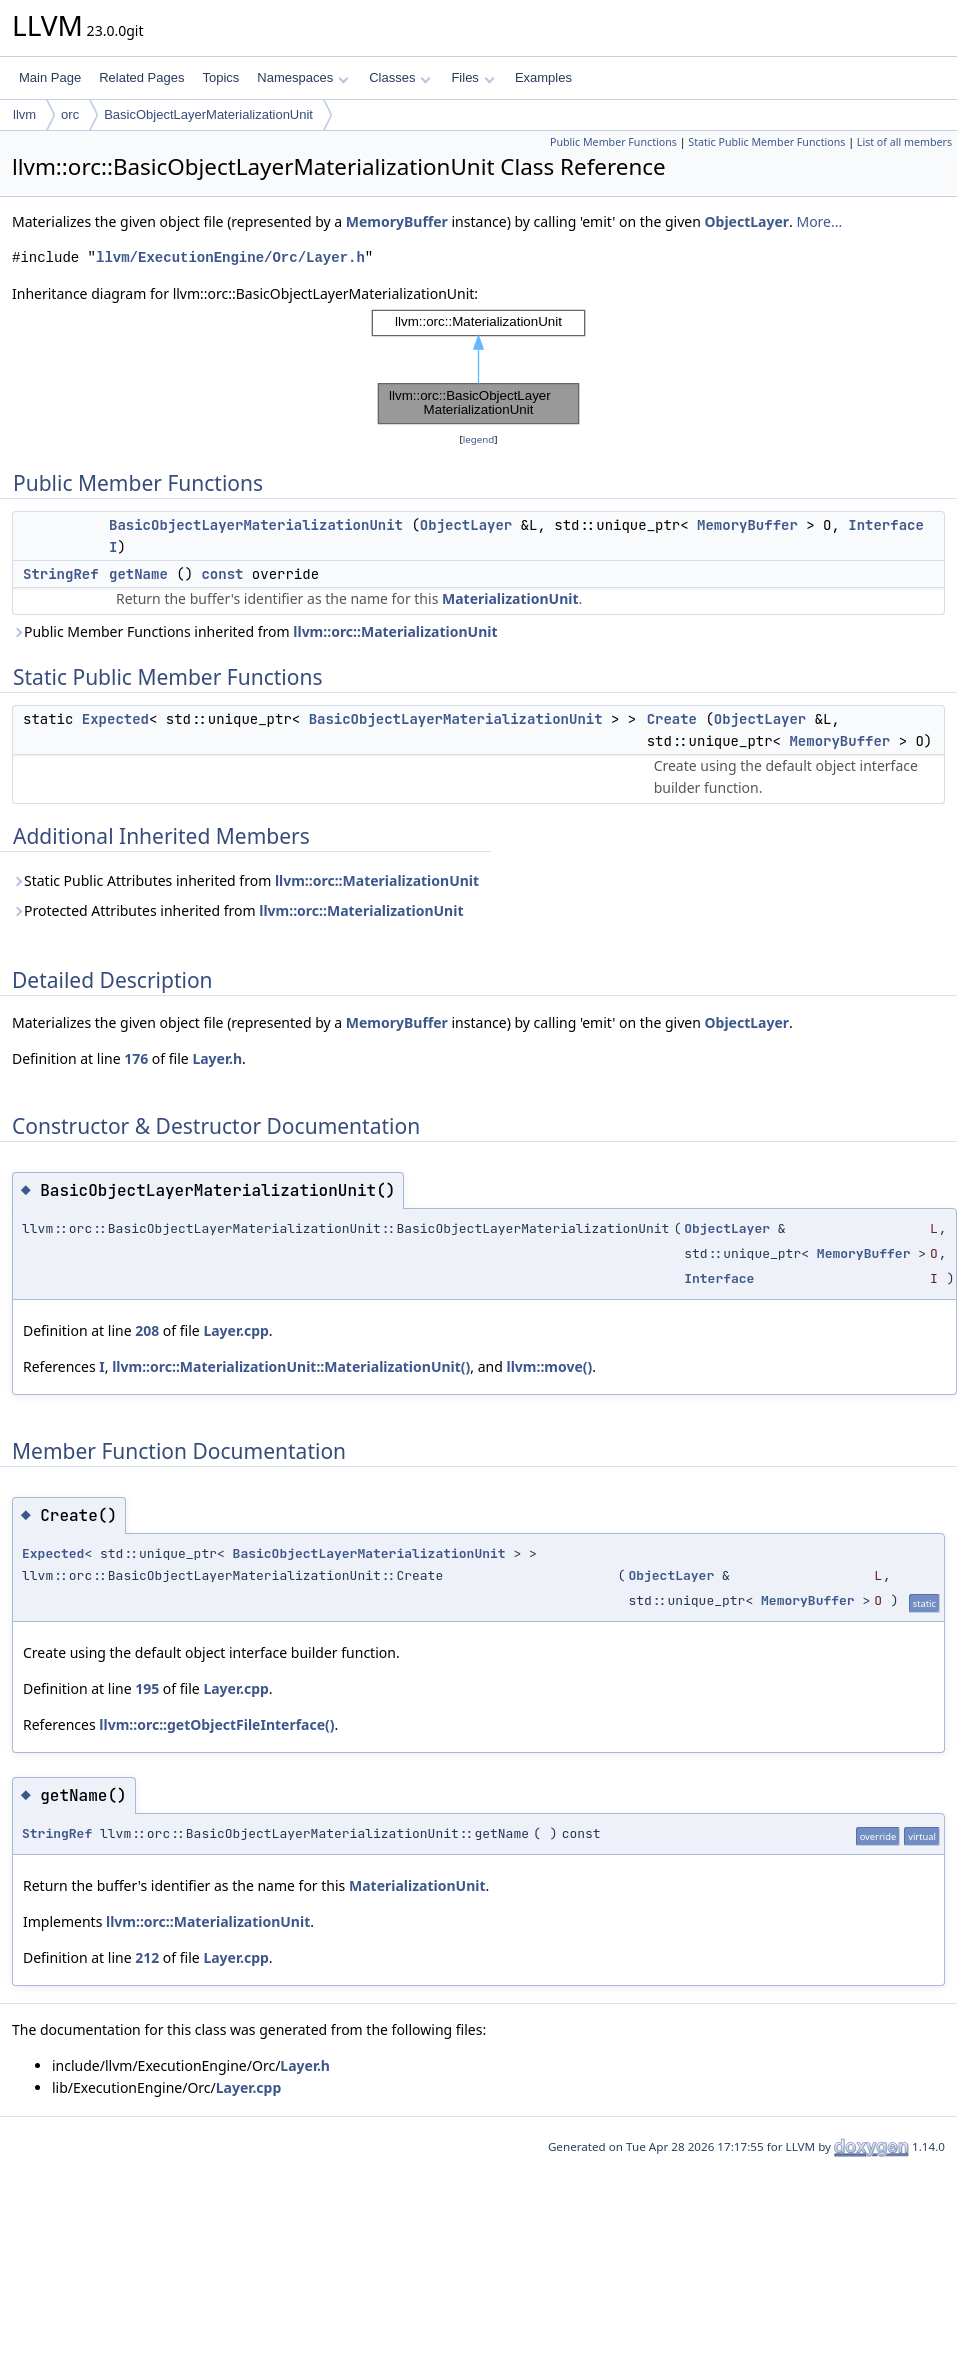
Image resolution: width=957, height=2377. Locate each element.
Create (672, 719)
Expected (115, 719)
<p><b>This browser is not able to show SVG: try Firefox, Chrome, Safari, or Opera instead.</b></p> (478, 367)
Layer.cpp (235, 1330)
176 (136, 1058)
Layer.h (217, 1058)
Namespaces (302, 77)
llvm (24, 114)
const (222, 574)
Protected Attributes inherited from (237, 910)
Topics (220, 77)
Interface (886, 525)
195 (147, 1688)
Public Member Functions (613, 142)
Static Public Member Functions (766, 142)
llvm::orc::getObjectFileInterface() (216, 1724)
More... (819, 221)
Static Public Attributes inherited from (245, 880)
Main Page (50, 77)
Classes (400, 77)
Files (472, 77)
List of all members (904, 142)
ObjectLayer (746, 221)
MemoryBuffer (397, 221)
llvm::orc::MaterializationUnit (395, 631)
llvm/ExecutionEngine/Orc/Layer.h (230, 257)
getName (138, 574)
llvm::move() (550, 1366)
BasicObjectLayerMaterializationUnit (208, 114)
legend (479, 439)
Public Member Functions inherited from (255, 631)
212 (147, 1957)
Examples (543, 77)
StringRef (61, 574)
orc (70, 114)
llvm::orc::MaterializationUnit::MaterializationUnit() (291, 1366)
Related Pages (141, 77)
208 (147, 1330)
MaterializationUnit (510, 598)
